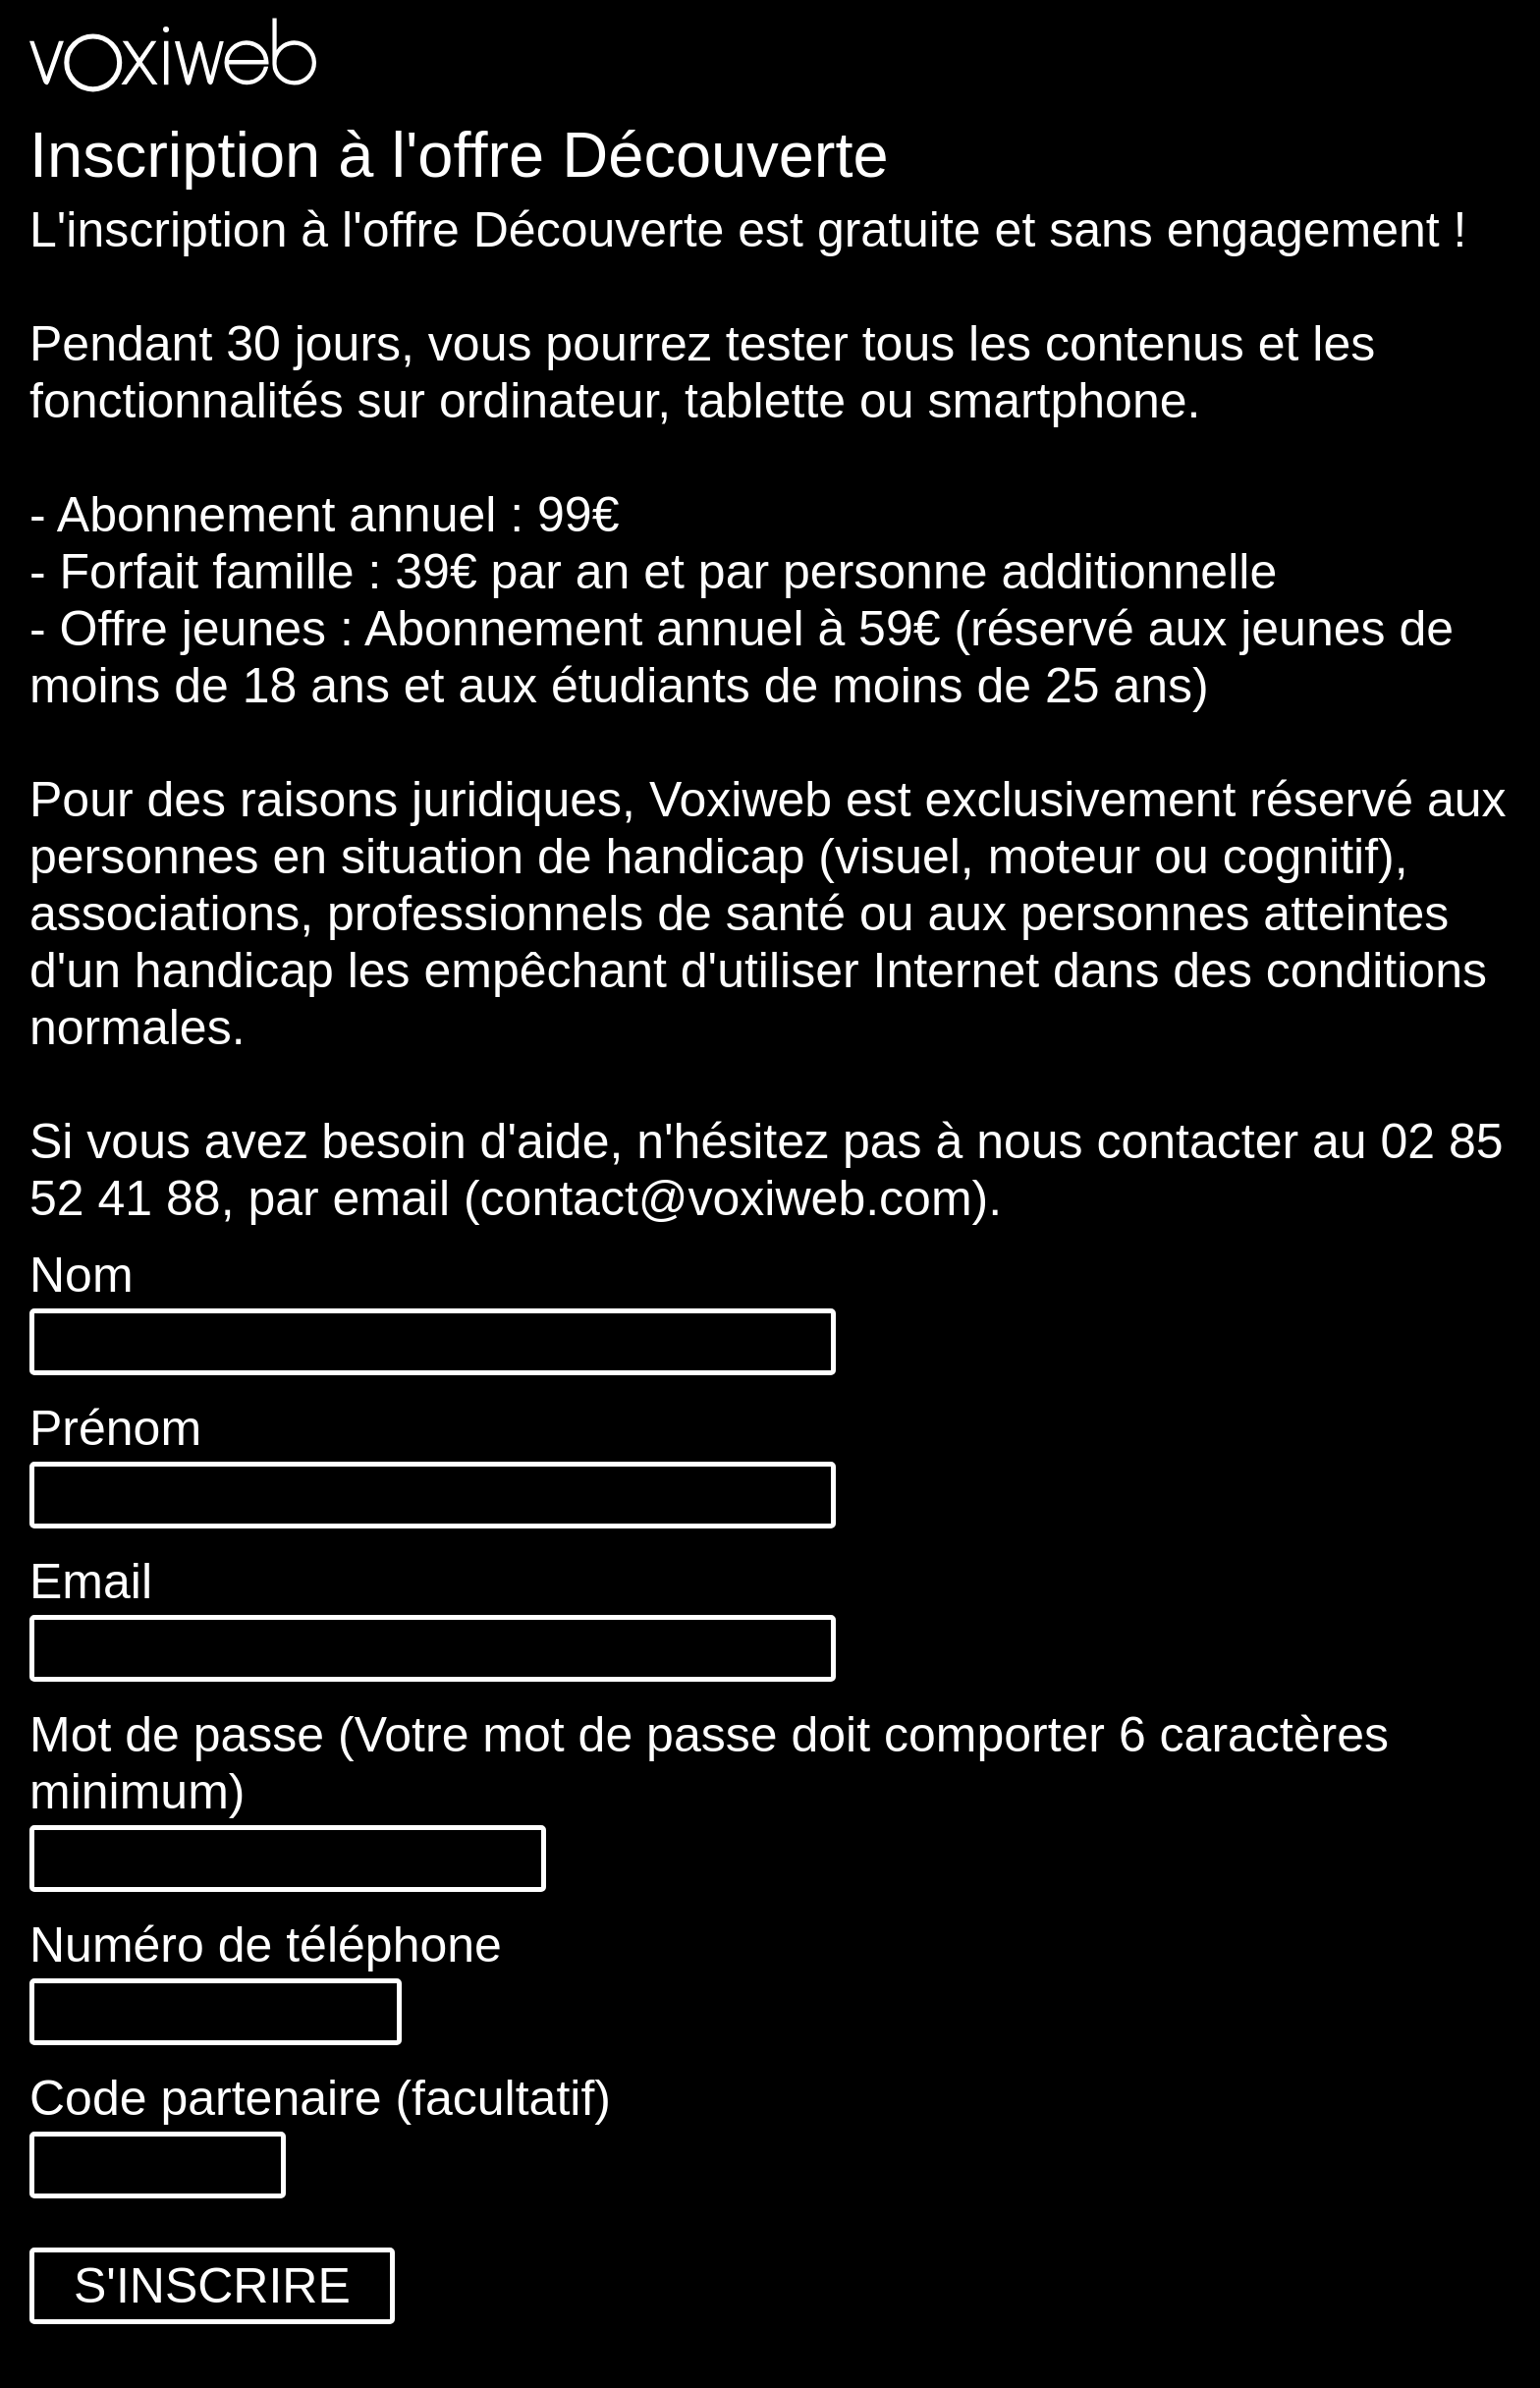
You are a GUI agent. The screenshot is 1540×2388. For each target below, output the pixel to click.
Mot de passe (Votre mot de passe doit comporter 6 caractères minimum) (709, 1763)
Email (90, 1581)
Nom (81, 1275)
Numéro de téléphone (265, 1944)
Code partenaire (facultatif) (320, 2098)
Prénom (115, 1428)
